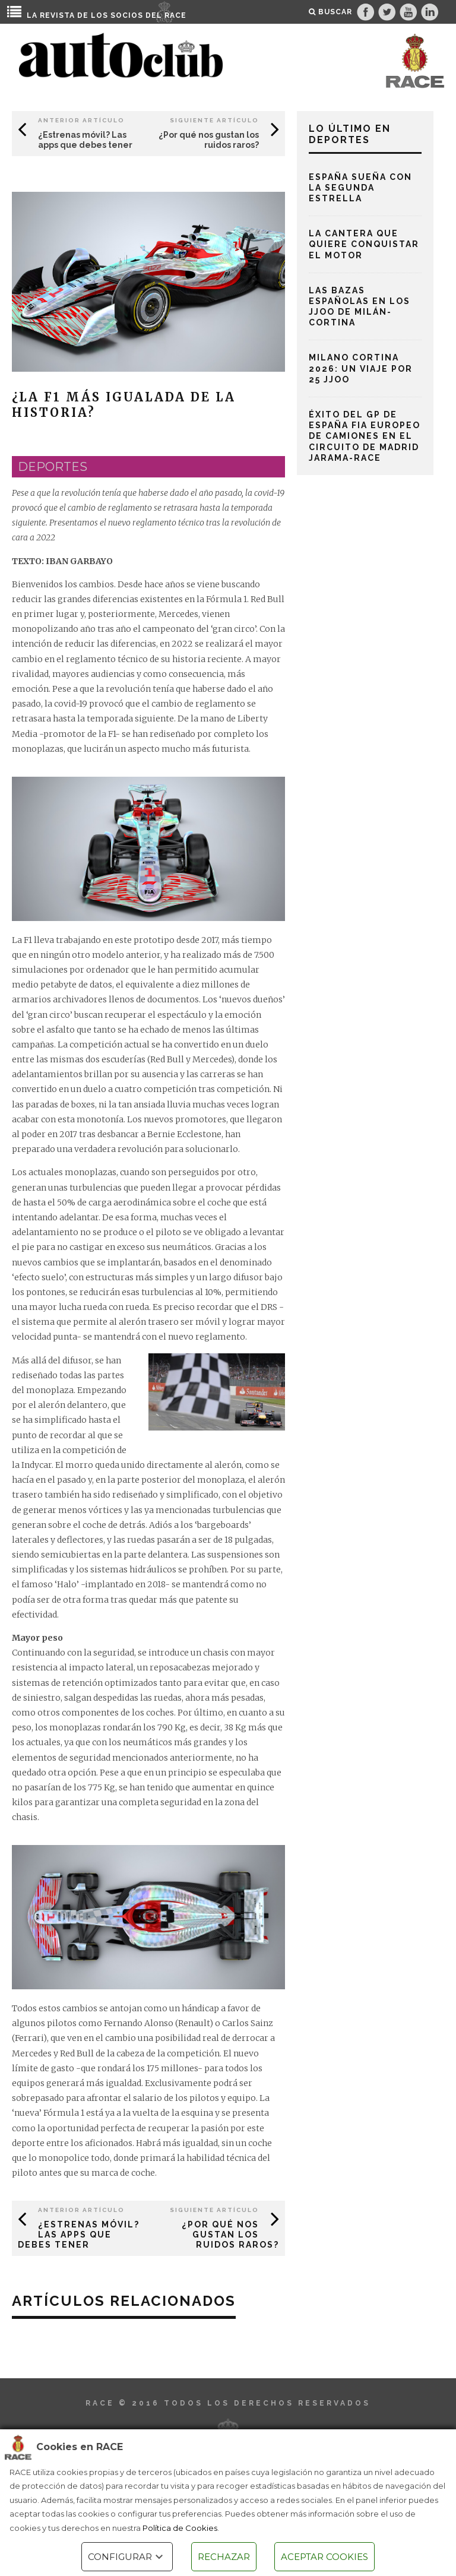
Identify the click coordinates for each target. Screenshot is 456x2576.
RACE (175, 15)
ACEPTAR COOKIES (324, 2556)
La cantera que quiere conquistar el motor (364, 244)
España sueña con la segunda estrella (360, 187)
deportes (52, 467)
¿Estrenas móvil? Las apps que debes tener (85, 140)
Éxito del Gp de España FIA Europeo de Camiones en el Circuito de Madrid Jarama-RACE (364, 436)
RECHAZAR (224, 2556)
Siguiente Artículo (214, 120)
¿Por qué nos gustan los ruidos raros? (209, 140)
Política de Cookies (179, 2528)
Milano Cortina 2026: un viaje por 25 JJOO (361, 368)
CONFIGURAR (127, 2557)
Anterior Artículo (81, 120)
